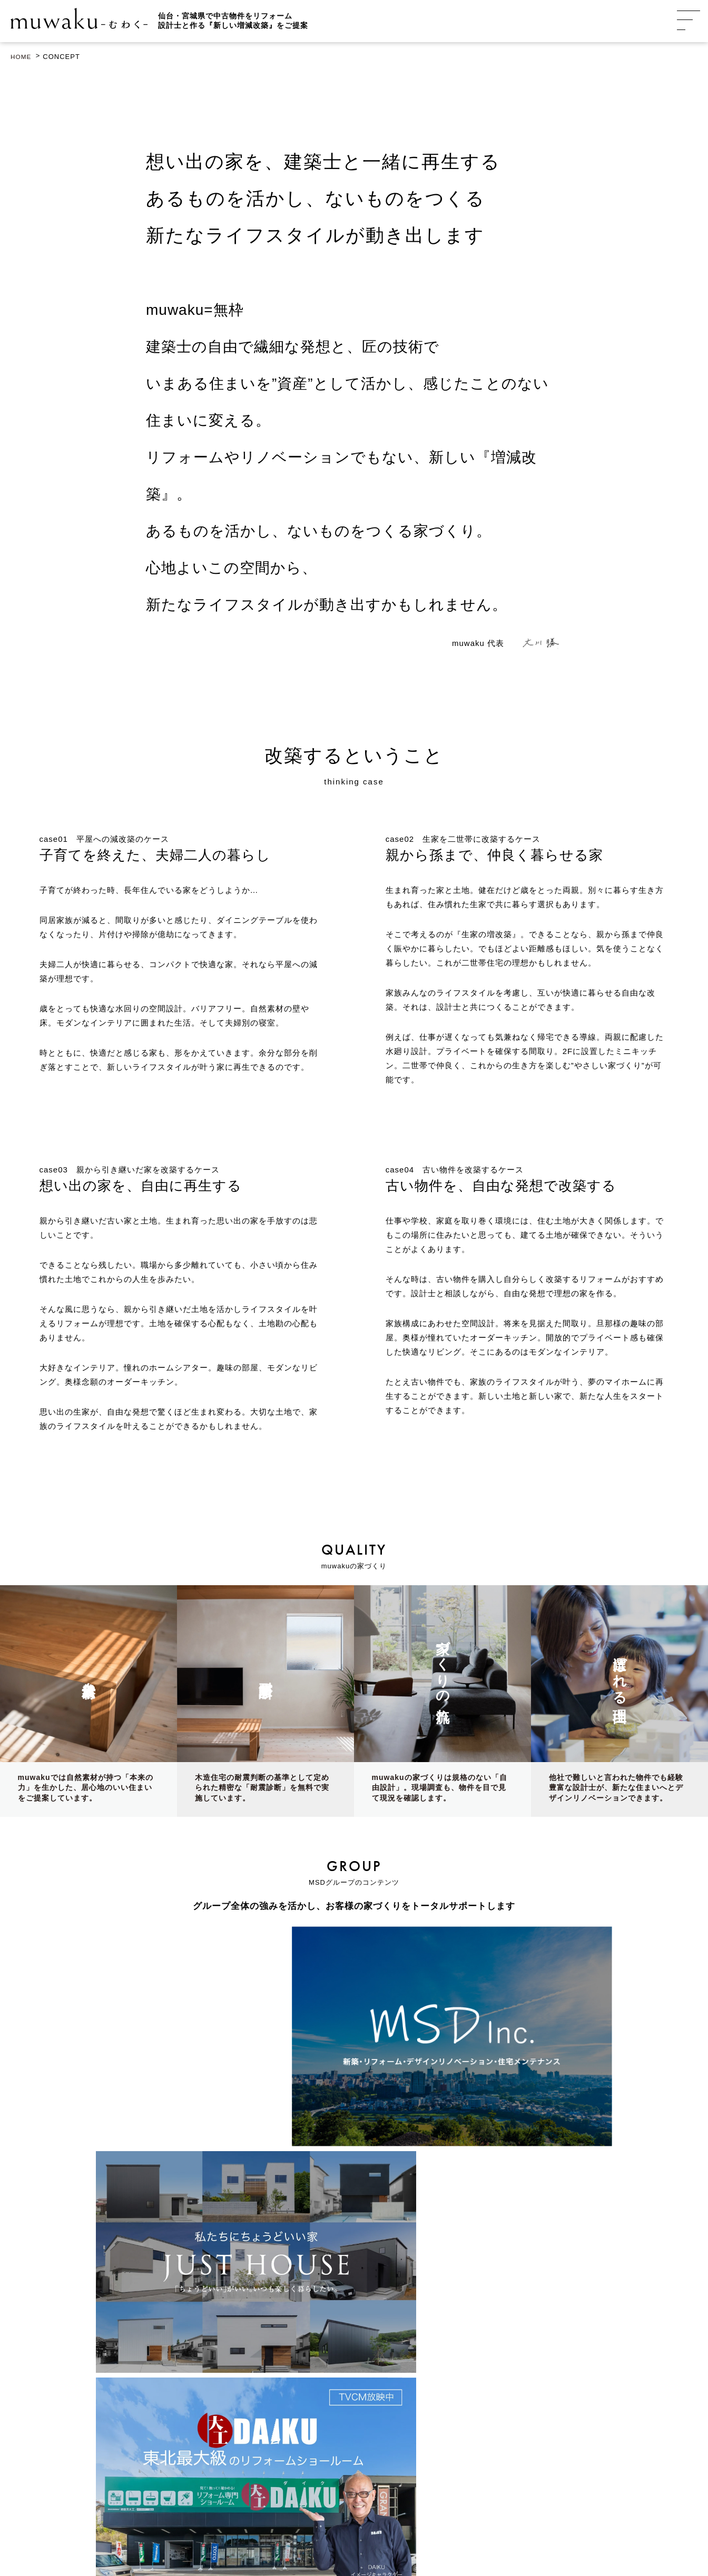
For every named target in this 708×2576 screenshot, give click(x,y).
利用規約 (461, 2529)
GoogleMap (130, 2369)
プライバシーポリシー (406, 2529)
